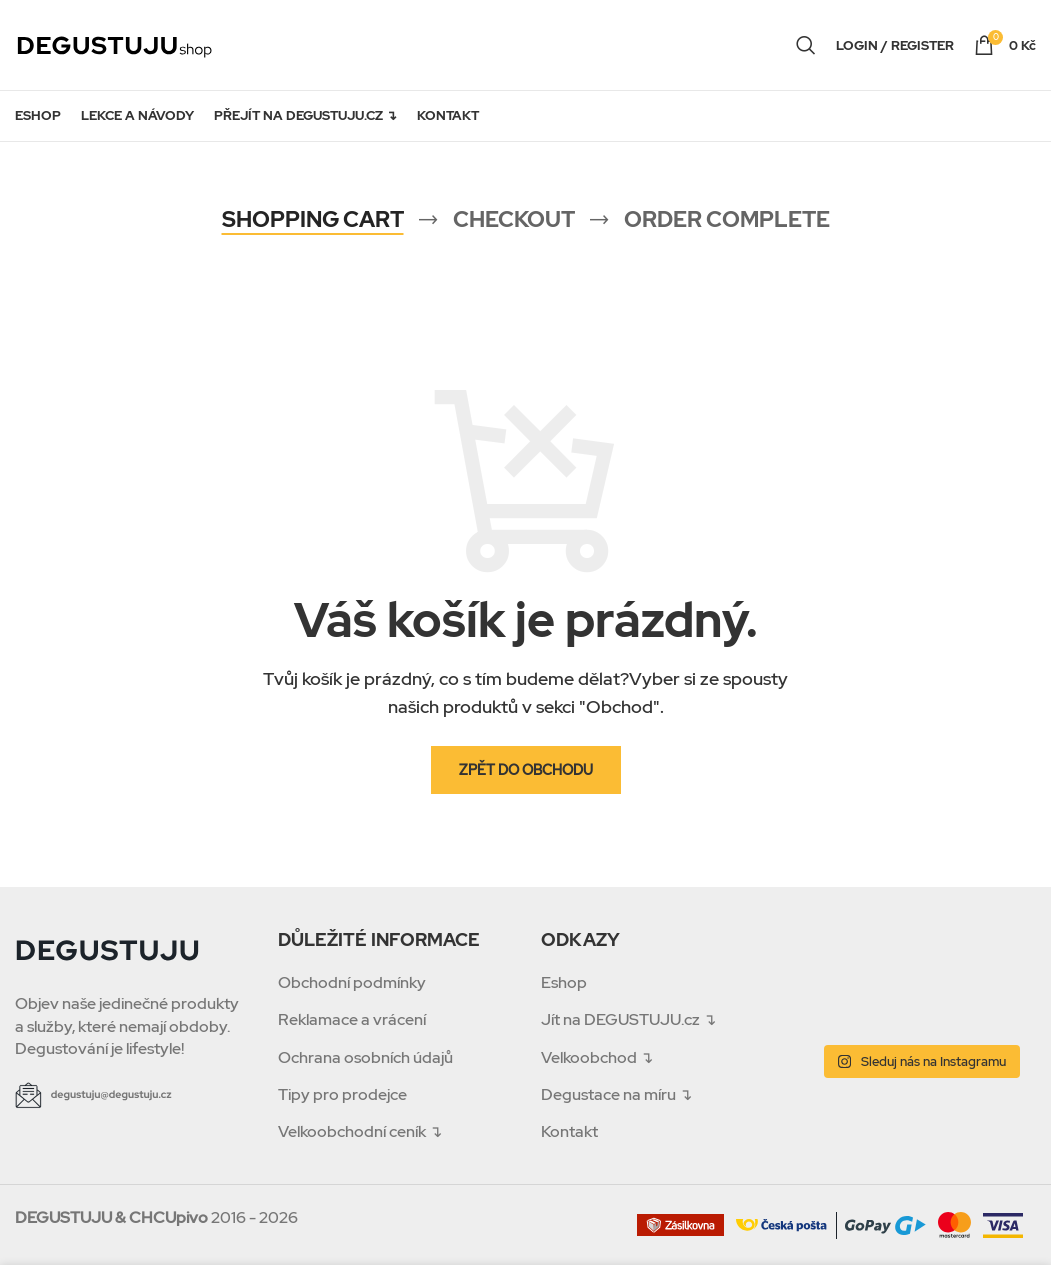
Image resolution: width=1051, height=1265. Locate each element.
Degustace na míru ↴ (616, 1094)
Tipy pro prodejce (342, 1094)
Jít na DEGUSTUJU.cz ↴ (628, 1019)
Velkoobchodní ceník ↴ (360, 1131)
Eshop (564, 982)
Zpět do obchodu (526, 770)
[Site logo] (115, 43)
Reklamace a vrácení (352, 1019)
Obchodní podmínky (352, 982)
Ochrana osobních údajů (365, 1057)
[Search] (806, 45)
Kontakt (569, 1131)
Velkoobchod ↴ (597, 1057)
